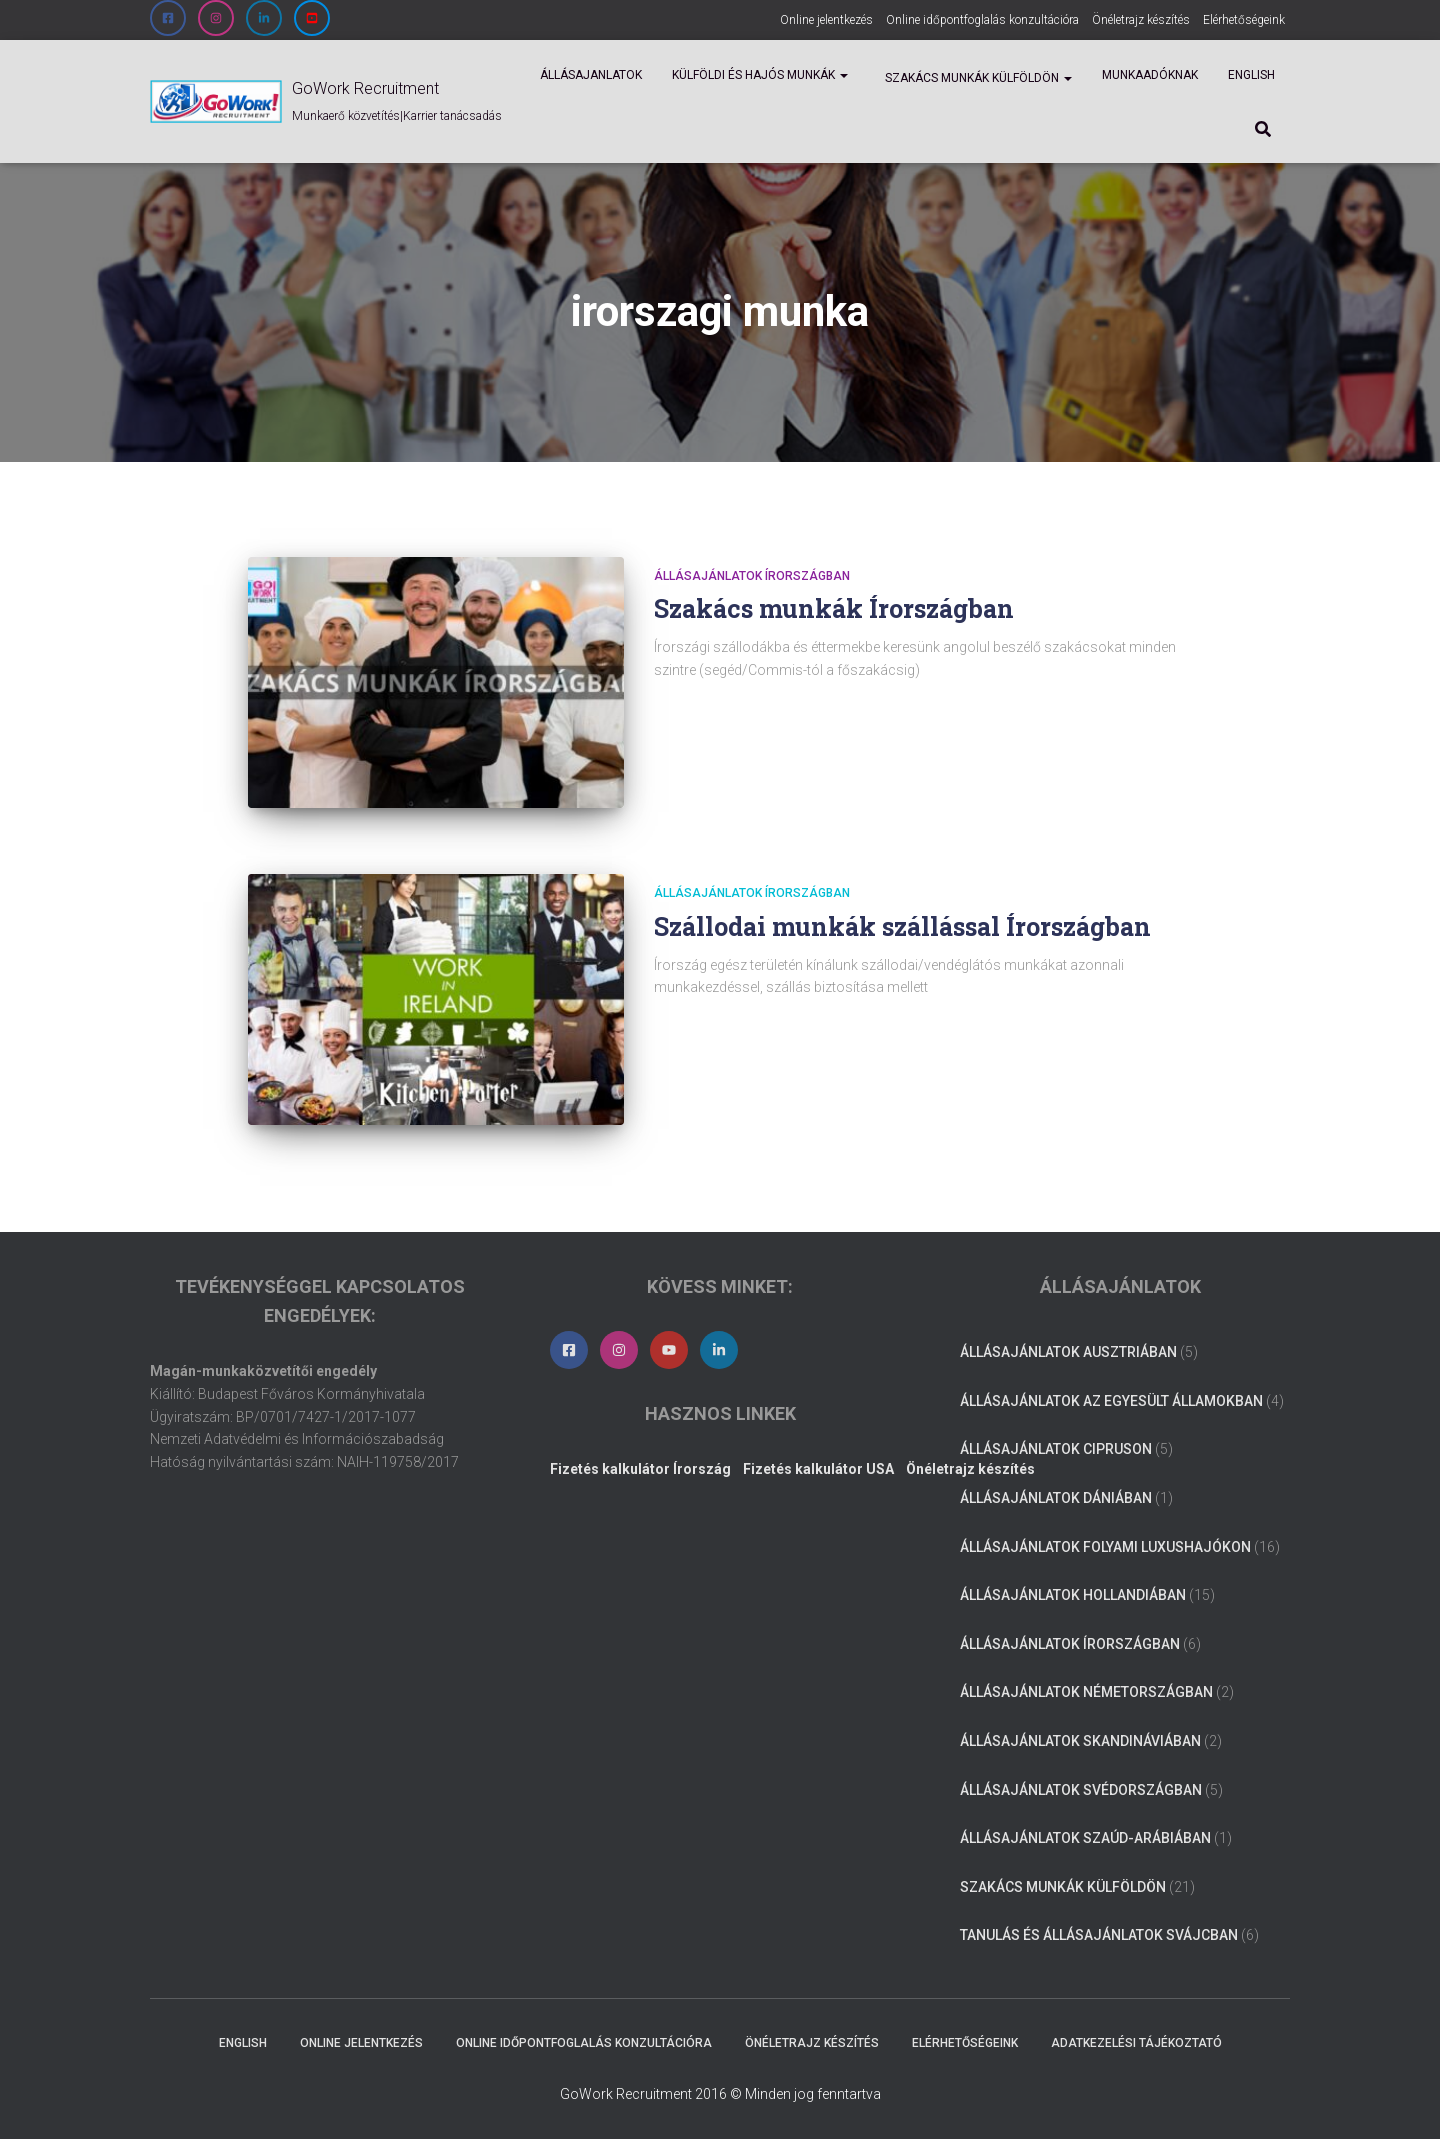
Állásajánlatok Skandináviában (1080, 1741)
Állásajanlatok (591, 75)
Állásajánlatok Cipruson (1056, 1449)
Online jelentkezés (826, 20)
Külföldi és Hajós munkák (760, 75)
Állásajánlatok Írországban (752, 576)
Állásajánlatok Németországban (1086, 1692)
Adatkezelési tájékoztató (1136, 2043)
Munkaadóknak (1150, 75)
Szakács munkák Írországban (834, 608)
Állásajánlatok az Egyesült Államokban (1111, 1401)
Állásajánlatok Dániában (1056, 1498)
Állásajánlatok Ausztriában (1068, 1352)
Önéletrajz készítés (1141, 20)
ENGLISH (1251, 75)
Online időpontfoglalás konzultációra (982, 20)
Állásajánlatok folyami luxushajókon (1105, 1547)
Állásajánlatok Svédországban (1081, 1790)
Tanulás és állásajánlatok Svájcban (1099, 1935)
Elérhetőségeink (1244, 20)
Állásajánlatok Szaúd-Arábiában (1085, 1838)
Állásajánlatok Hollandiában (1073, 1595)
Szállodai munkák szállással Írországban (902, 926)
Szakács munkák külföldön (977, 78)
